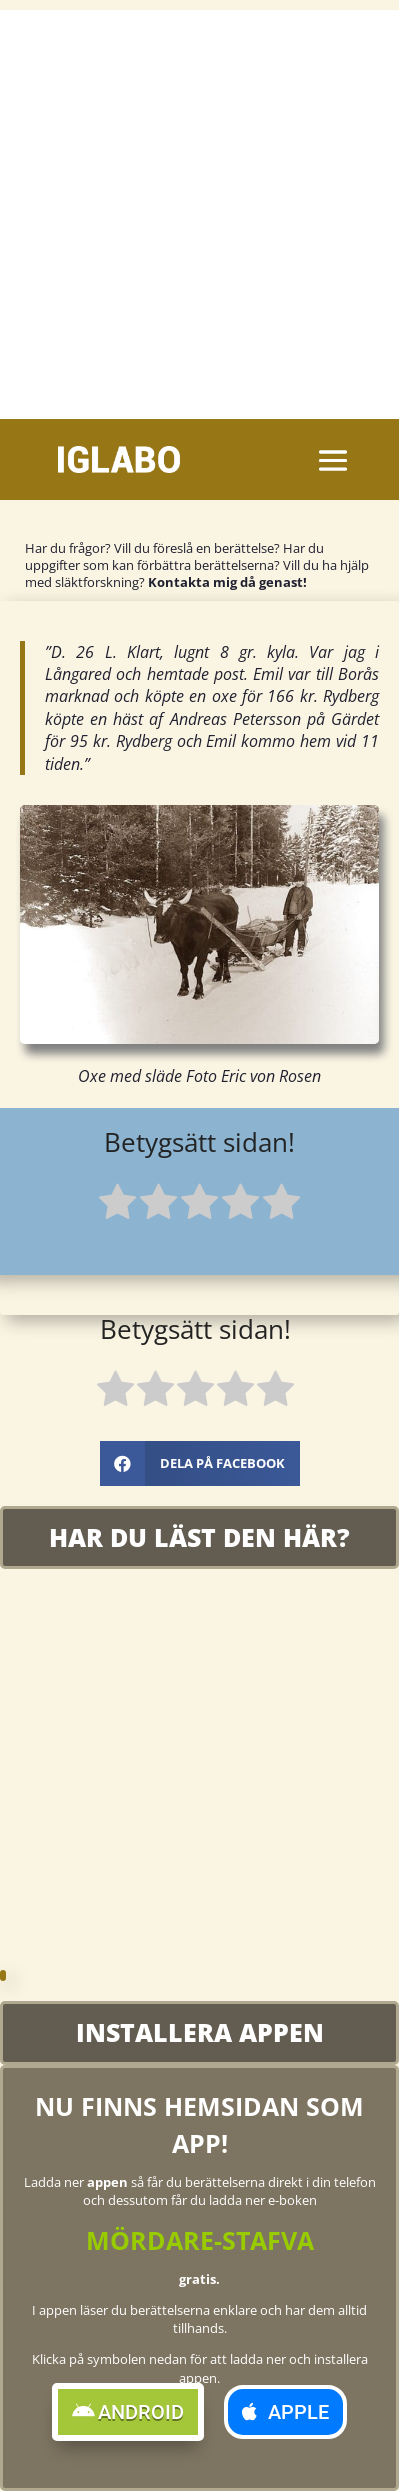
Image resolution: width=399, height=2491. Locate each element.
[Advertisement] (199, 209)
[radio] (117, 1205)
